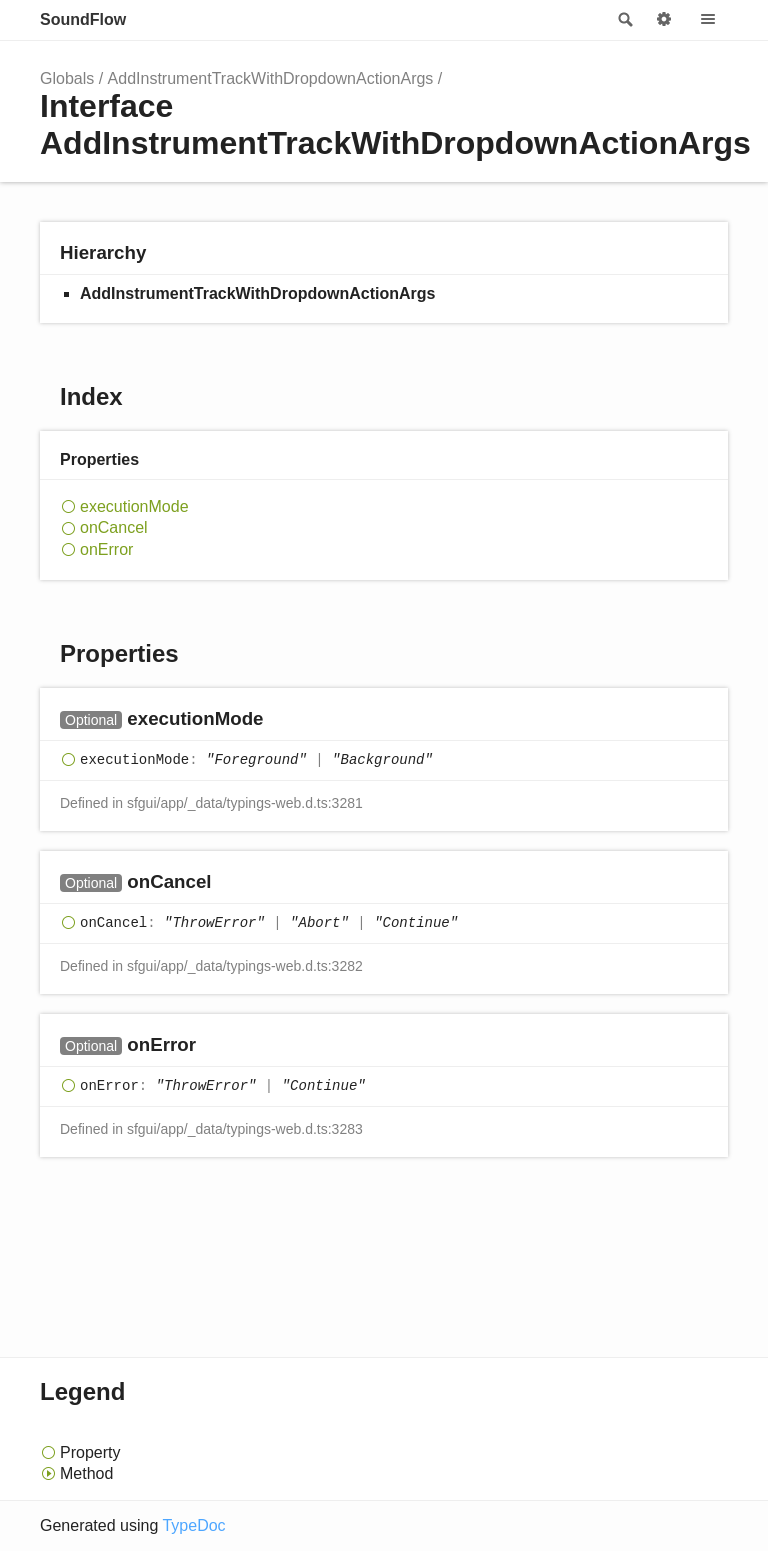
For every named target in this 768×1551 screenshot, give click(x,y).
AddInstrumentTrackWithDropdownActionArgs (271, 78)
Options (664, 20)
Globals (67, 78)
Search (624, 20)
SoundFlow (83, 19)
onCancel (114, 527)
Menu (708, 20)
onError (106, 549)
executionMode (134, 506)
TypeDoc (193, 1525)
